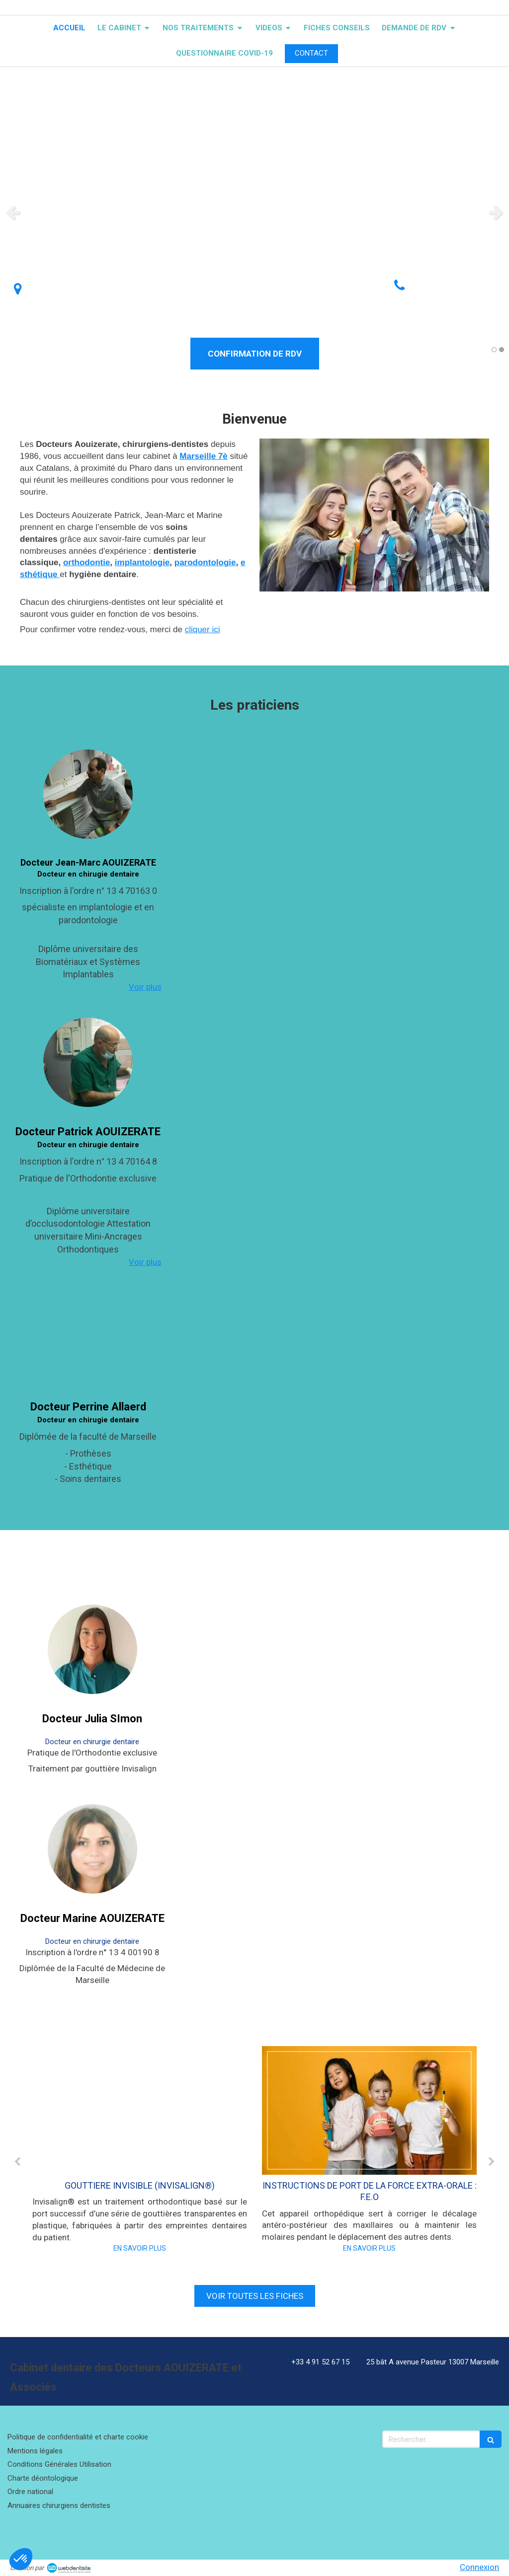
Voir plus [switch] (145, 987)
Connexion (479, 2567)
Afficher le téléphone (454, 296)
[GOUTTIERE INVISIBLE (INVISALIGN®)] (139, 2110)
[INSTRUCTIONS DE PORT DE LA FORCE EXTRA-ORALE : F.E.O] (369, 2110)
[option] (254, 212)
